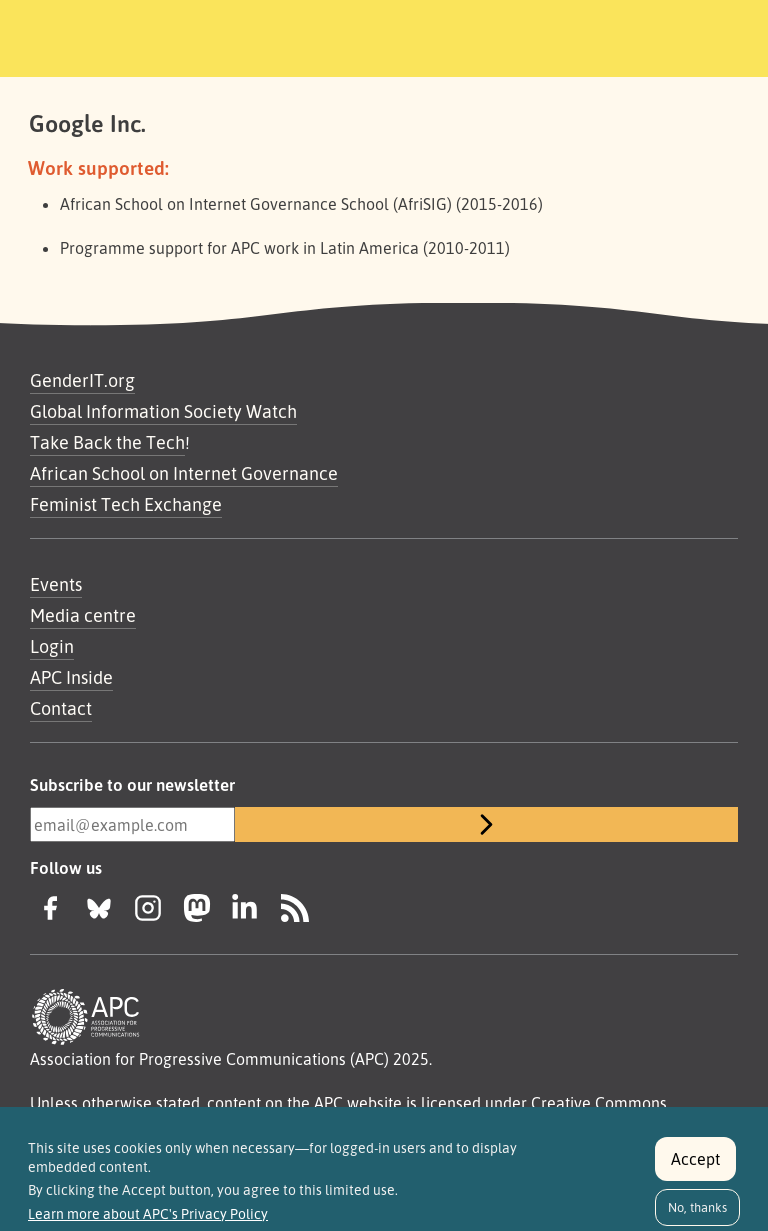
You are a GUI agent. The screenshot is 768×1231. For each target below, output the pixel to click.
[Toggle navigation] (701, 35)
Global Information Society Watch (163, 411)
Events (56, 584)
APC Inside (71, 677)
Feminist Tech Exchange (126, 504)
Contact (61, 708)
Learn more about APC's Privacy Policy (148, 1223)
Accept (695, 1168)
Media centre (83, 615)
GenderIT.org (82, 380)
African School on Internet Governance (184, 473)
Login (52, 646)
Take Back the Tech (107, 442)
